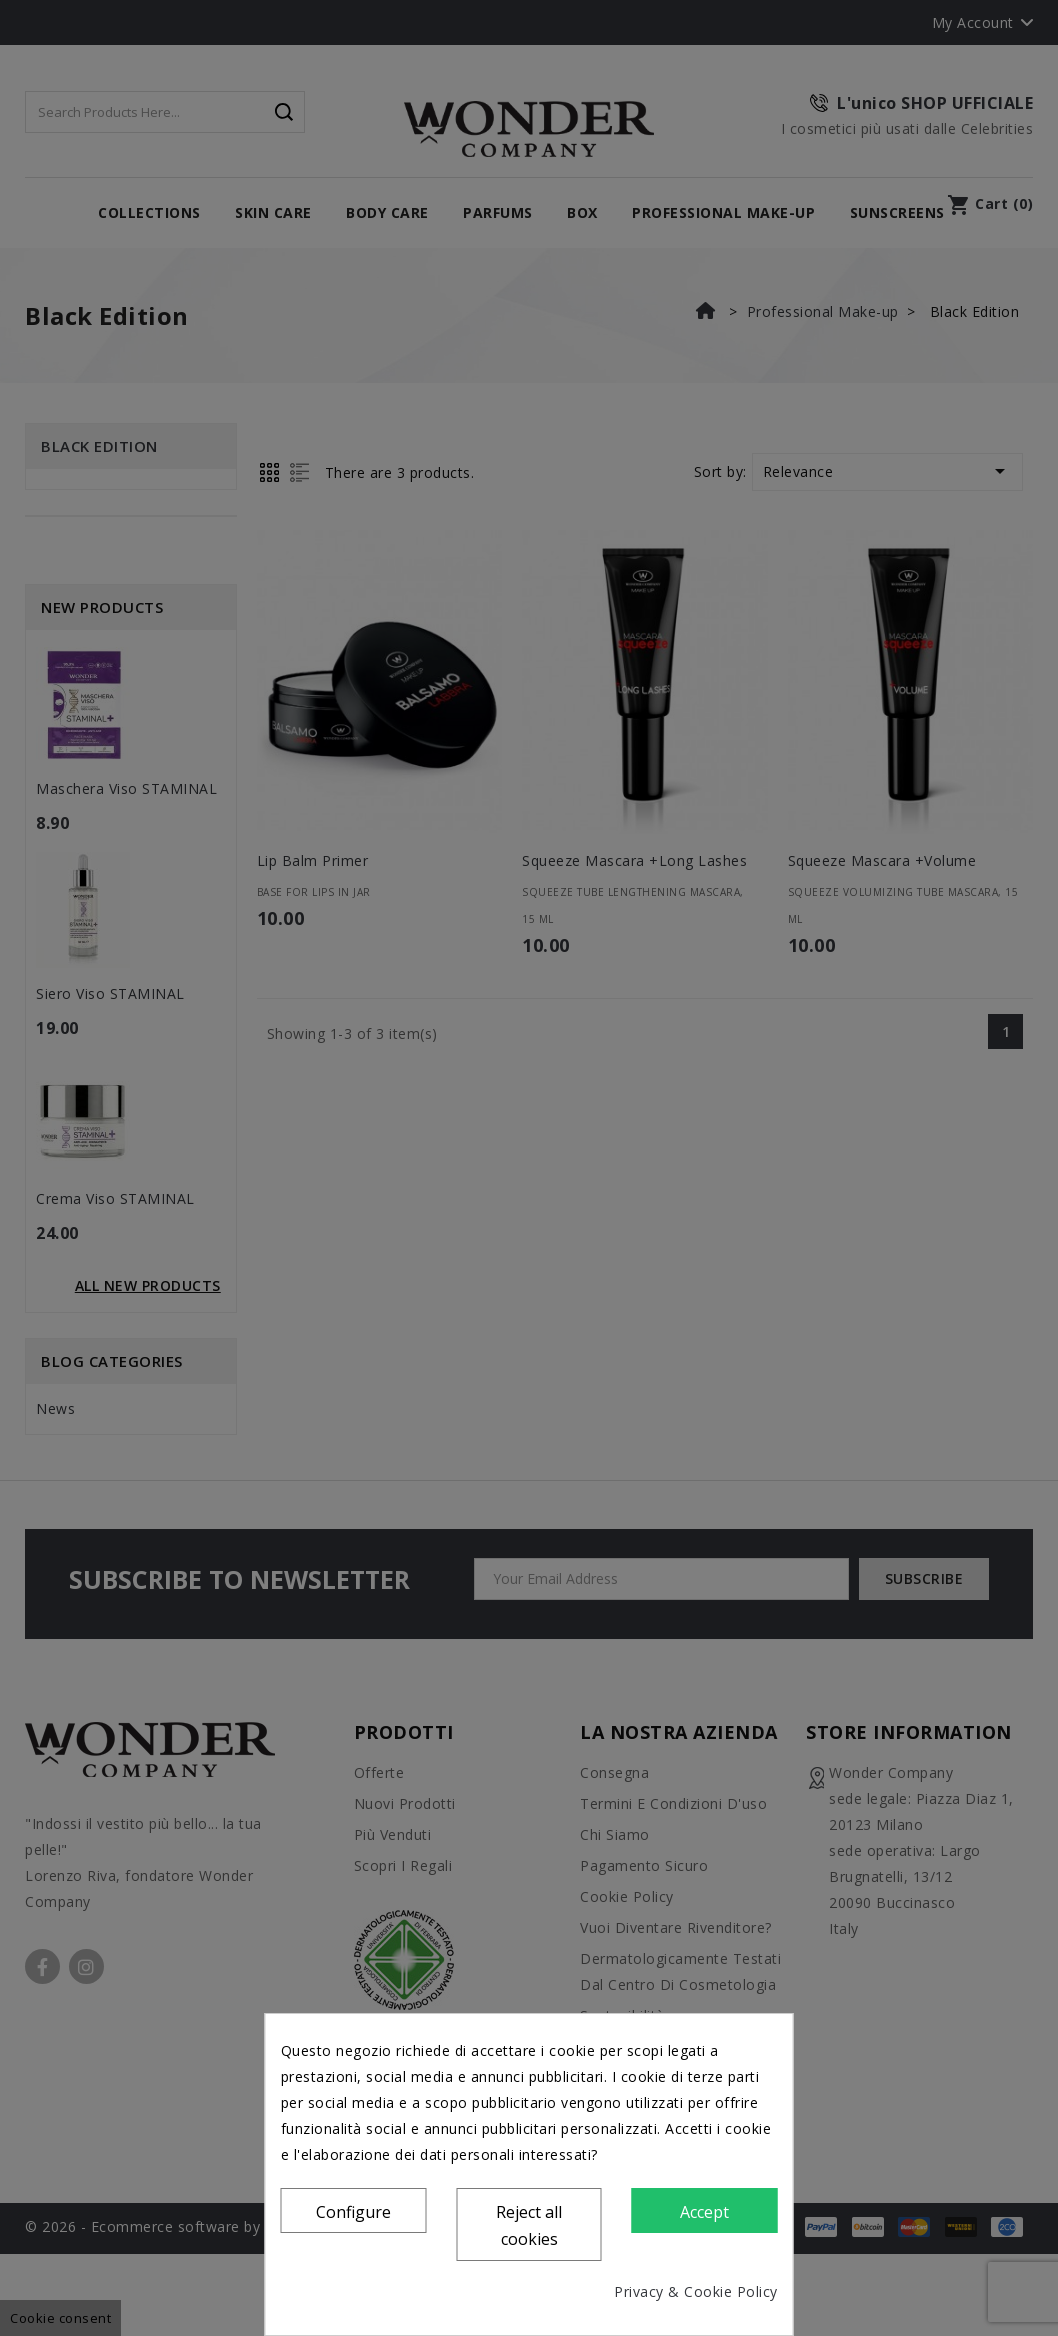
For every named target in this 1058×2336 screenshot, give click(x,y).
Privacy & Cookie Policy (696, 2291)
